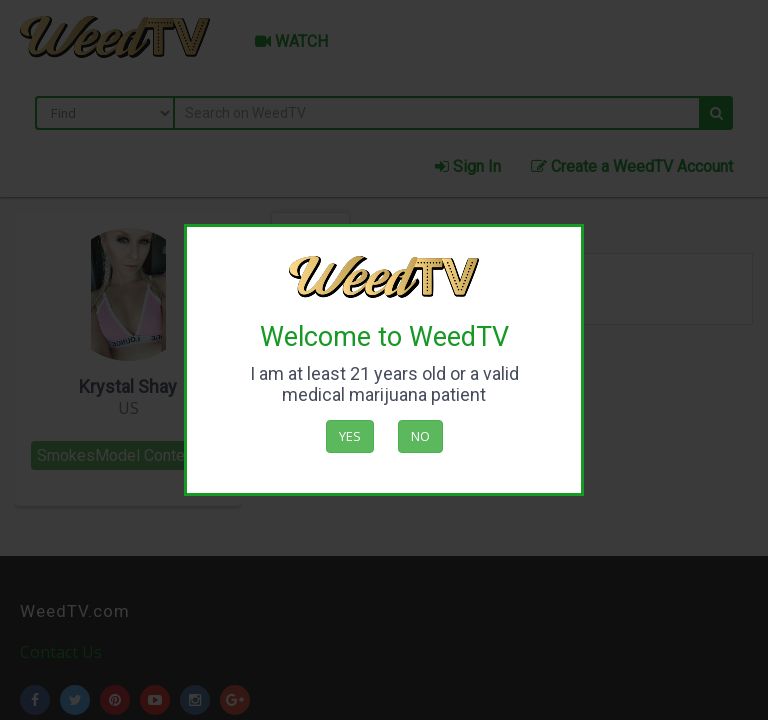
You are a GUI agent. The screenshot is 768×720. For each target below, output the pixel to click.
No (420, 436)
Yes (350, 436)
